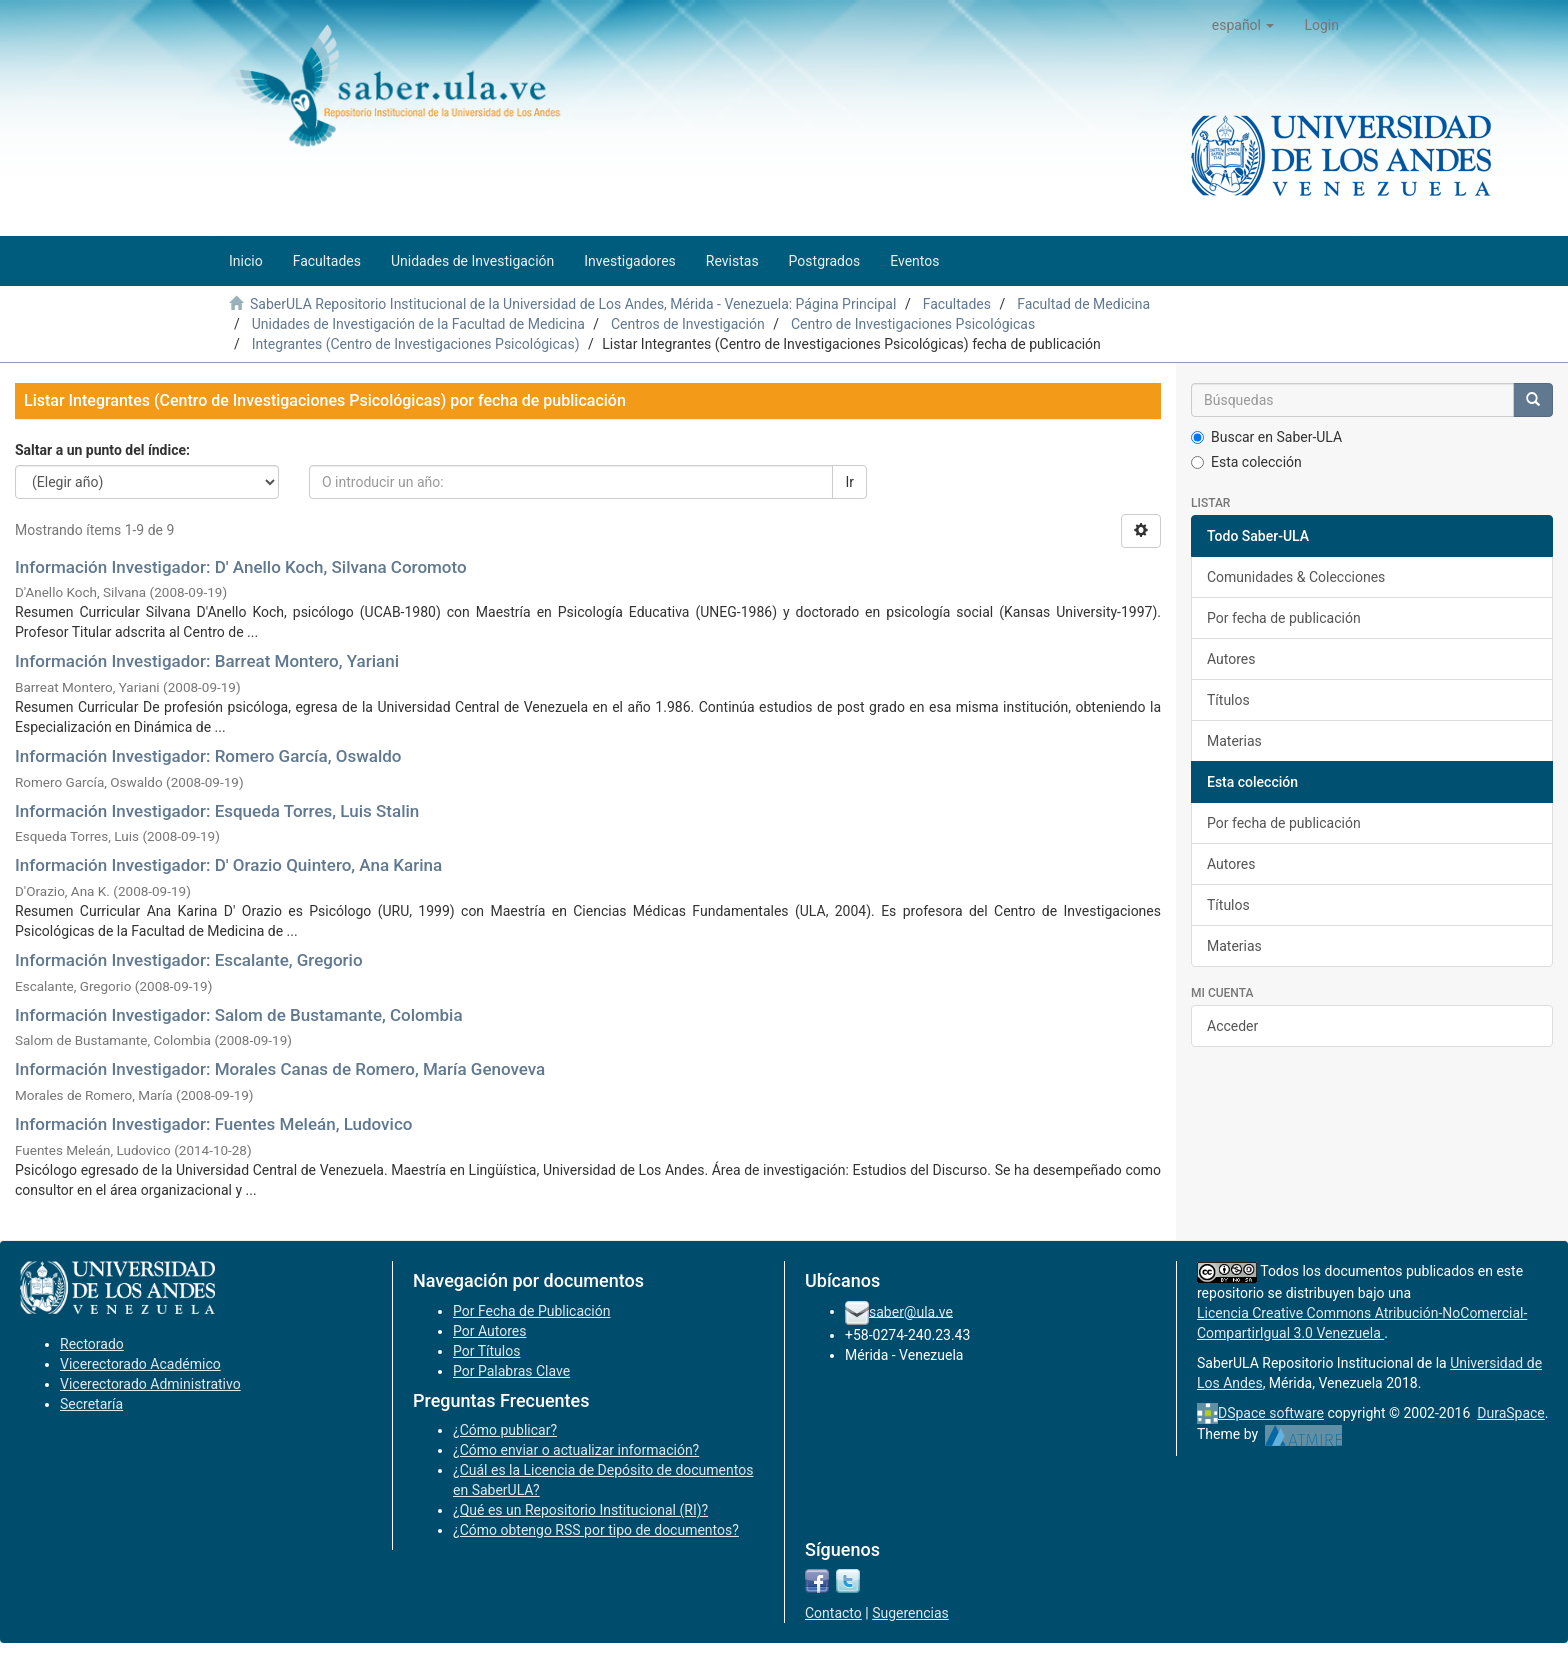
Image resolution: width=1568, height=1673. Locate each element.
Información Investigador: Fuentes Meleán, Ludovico (213, 1124)
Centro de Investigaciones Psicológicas (913, 324)
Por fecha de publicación (1284, 618)
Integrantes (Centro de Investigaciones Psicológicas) (416, 344)
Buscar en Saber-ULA (1266, 437)
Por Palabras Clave (511, 1371)
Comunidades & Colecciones (1296, 577)
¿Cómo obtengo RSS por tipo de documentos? (596, 1530)
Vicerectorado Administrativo (150, 1384)
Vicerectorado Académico (140, 1364)
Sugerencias (910, 1613)
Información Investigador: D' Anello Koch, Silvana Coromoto (241, 567)
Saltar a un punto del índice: (102, 450)
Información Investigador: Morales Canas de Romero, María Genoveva (280, 1069)
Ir (849, 482)
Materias (1234, 741)
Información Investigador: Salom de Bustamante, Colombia (239, 1015)
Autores (1231, 659)
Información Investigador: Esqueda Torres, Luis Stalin (217, 811)
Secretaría (91, 1404)
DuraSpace (1511, 1413)
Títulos (1228, 700)
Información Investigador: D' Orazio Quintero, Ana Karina (228, 865)
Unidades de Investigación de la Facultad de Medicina (418, 324)
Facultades (957, 304)
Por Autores (489, 1331)
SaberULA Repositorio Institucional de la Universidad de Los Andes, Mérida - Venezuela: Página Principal (573, 304)
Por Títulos (486, 1351)
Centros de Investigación (688, 324)
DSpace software (1271, 1413)
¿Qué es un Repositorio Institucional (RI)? (580, 1510)
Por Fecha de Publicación (532, 1311)
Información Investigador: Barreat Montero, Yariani (207, 661)
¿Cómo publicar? (505, 1430)
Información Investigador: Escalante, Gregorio (189, 960)
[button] (1243, 25)
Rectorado (92, 1344)
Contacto (833, 1613)
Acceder (1232, 1026)
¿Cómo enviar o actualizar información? (576, 1450)
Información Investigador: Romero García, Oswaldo (208, 756)
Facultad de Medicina (1083, 304)
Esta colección (1246, 462)
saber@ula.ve (911, 1311)
